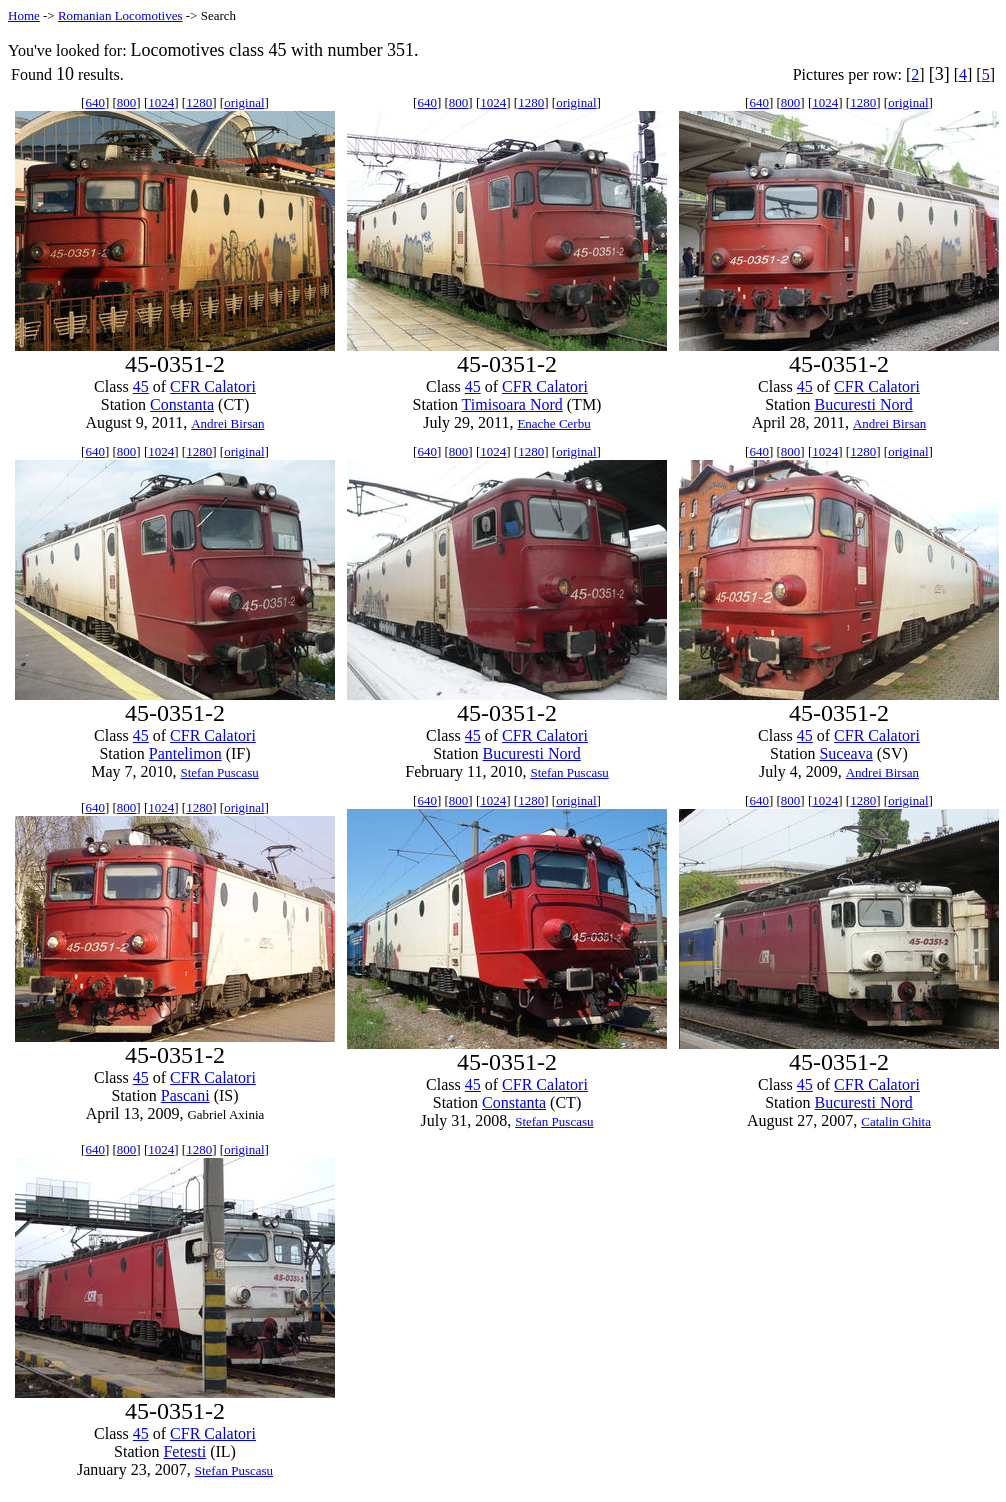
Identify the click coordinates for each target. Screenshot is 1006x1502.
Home (24, 15)
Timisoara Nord (512, 404)
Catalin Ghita (896, 1121)
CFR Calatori (213, 386)
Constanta (182, 404)
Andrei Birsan (227, 423)
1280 (199, 102)
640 (95, 102)
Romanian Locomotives (120, 15)
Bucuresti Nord (864, 404)
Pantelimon (185, 753)
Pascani (185, 1095)
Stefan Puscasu (219, 772)
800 (127, 102)
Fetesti (184, 1451)
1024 (161, 102)
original (244, 102)
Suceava (845, 753)
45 (141, 386)
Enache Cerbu (553, 423)
